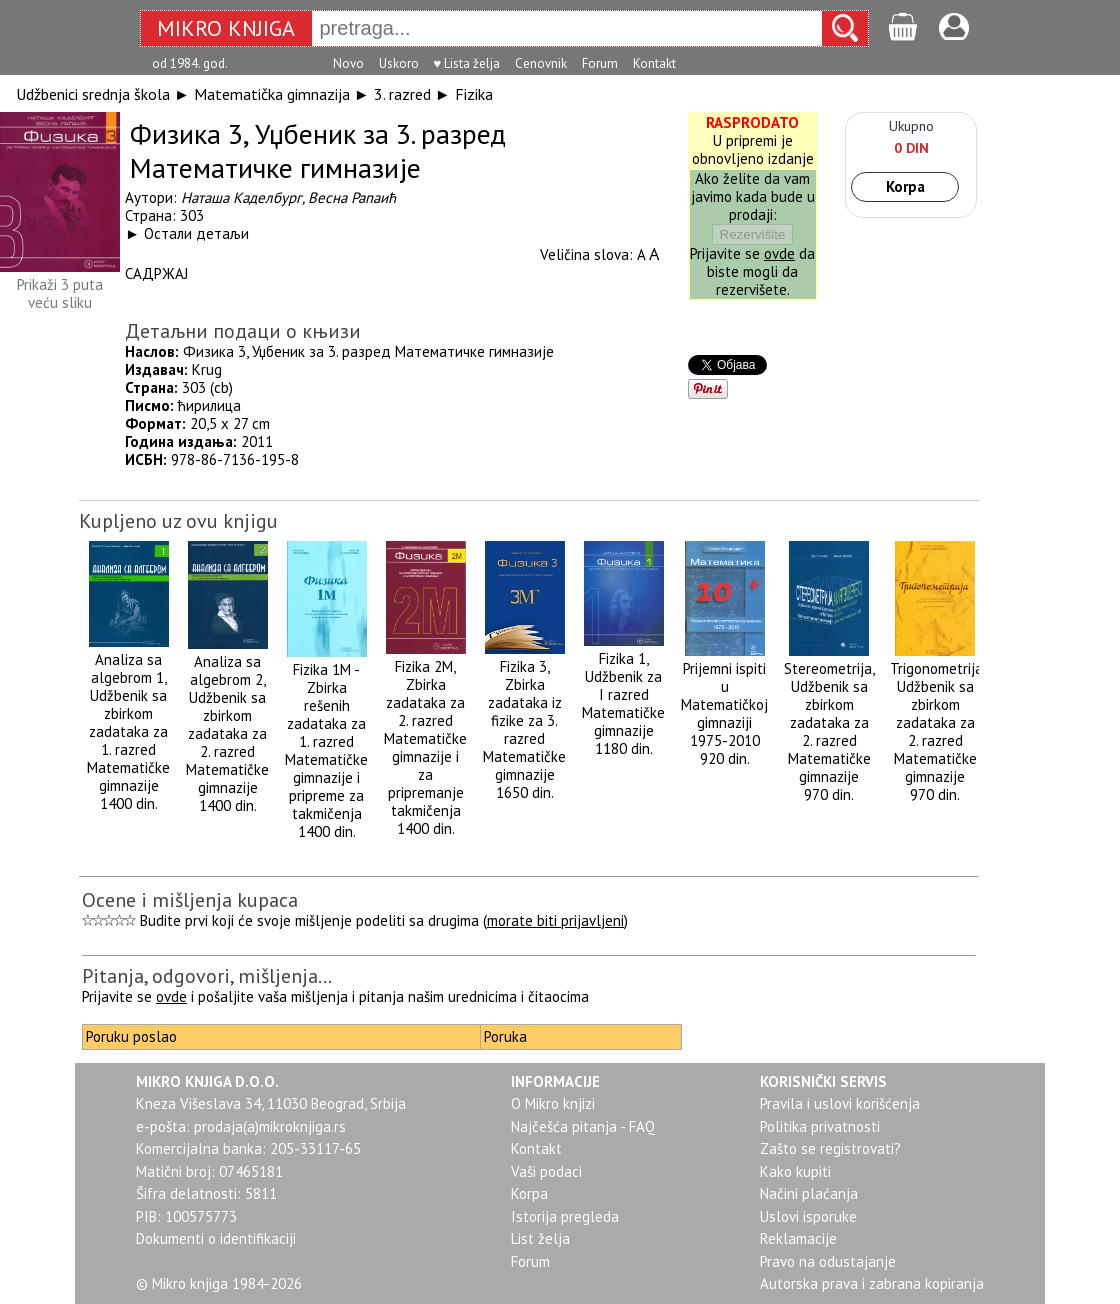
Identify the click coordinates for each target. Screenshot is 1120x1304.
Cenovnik (541, 63)
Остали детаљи (196, 233)
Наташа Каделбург (241, 197)
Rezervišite (753, 234)
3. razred (402, 94)
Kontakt (654, 63)
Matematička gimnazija (272, 94)
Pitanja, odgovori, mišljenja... (207, 976)
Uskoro (399, 63)
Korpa (905, 186)
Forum (600, 63)
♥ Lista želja (467, 63)
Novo (348, 63)
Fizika (474, 94)
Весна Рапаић (352, 197)
